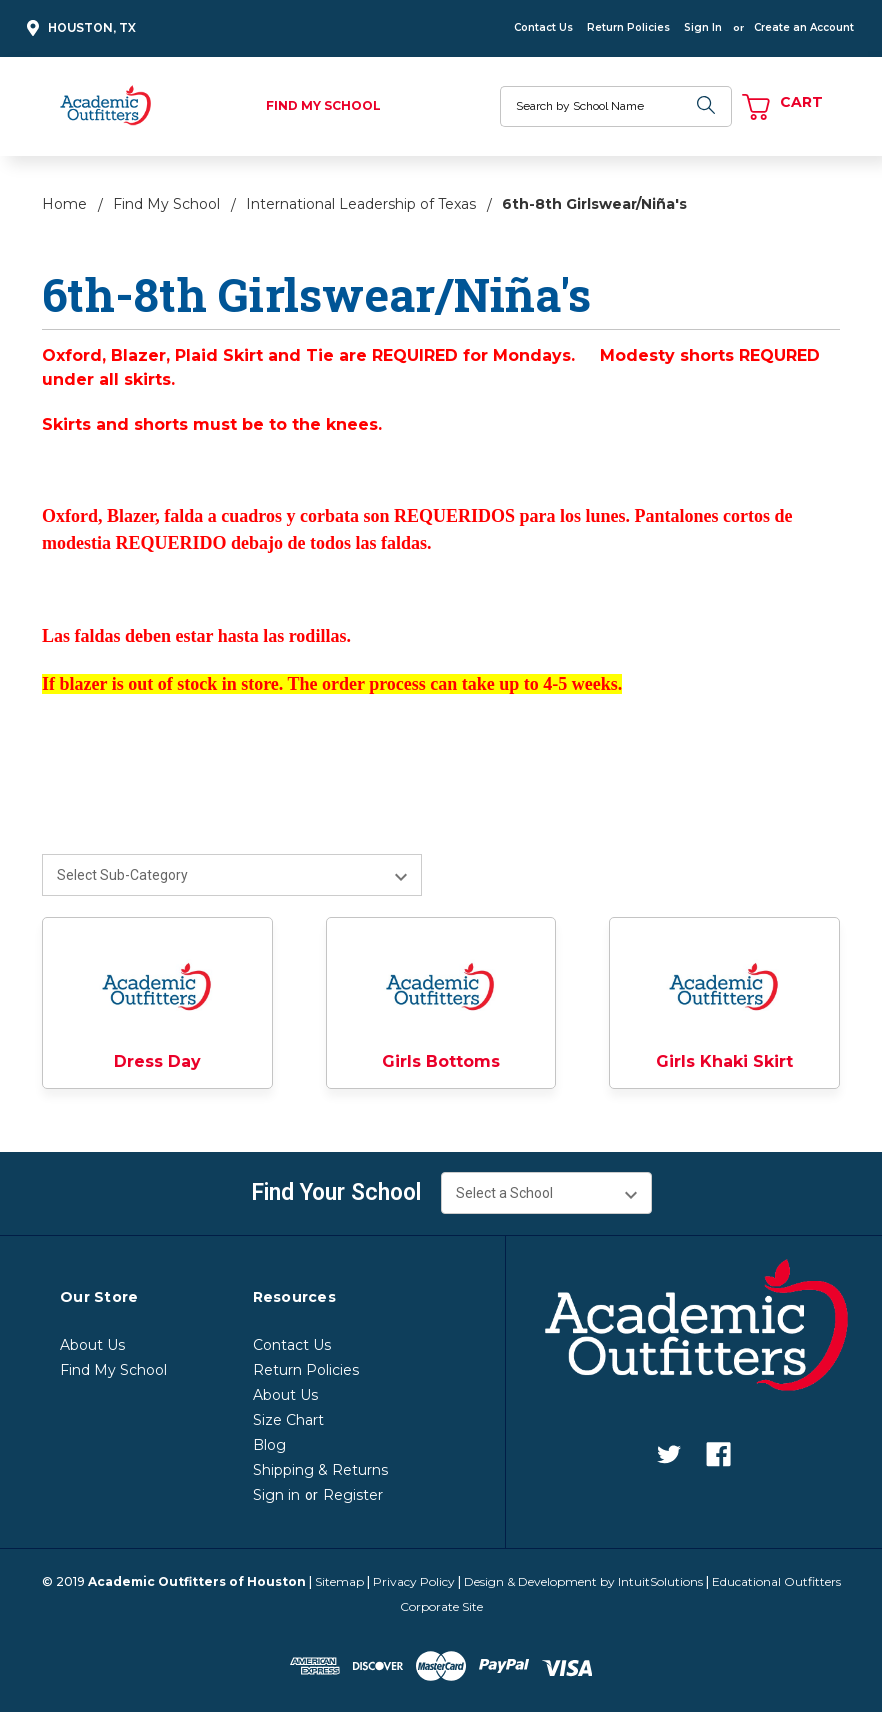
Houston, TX (78, 28)
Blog (269, 1445)
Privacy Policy (414, 1581)
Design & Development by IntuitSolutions (583, 1581)
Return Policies (628, 27)
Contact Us (543, 27)
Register (353, 1495)
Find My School (323, 105)
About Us (92, 1345)
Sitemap (339, 1581)
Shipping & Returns (320, 1470)
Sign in (276, 1495)
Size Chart (288, 1420)
